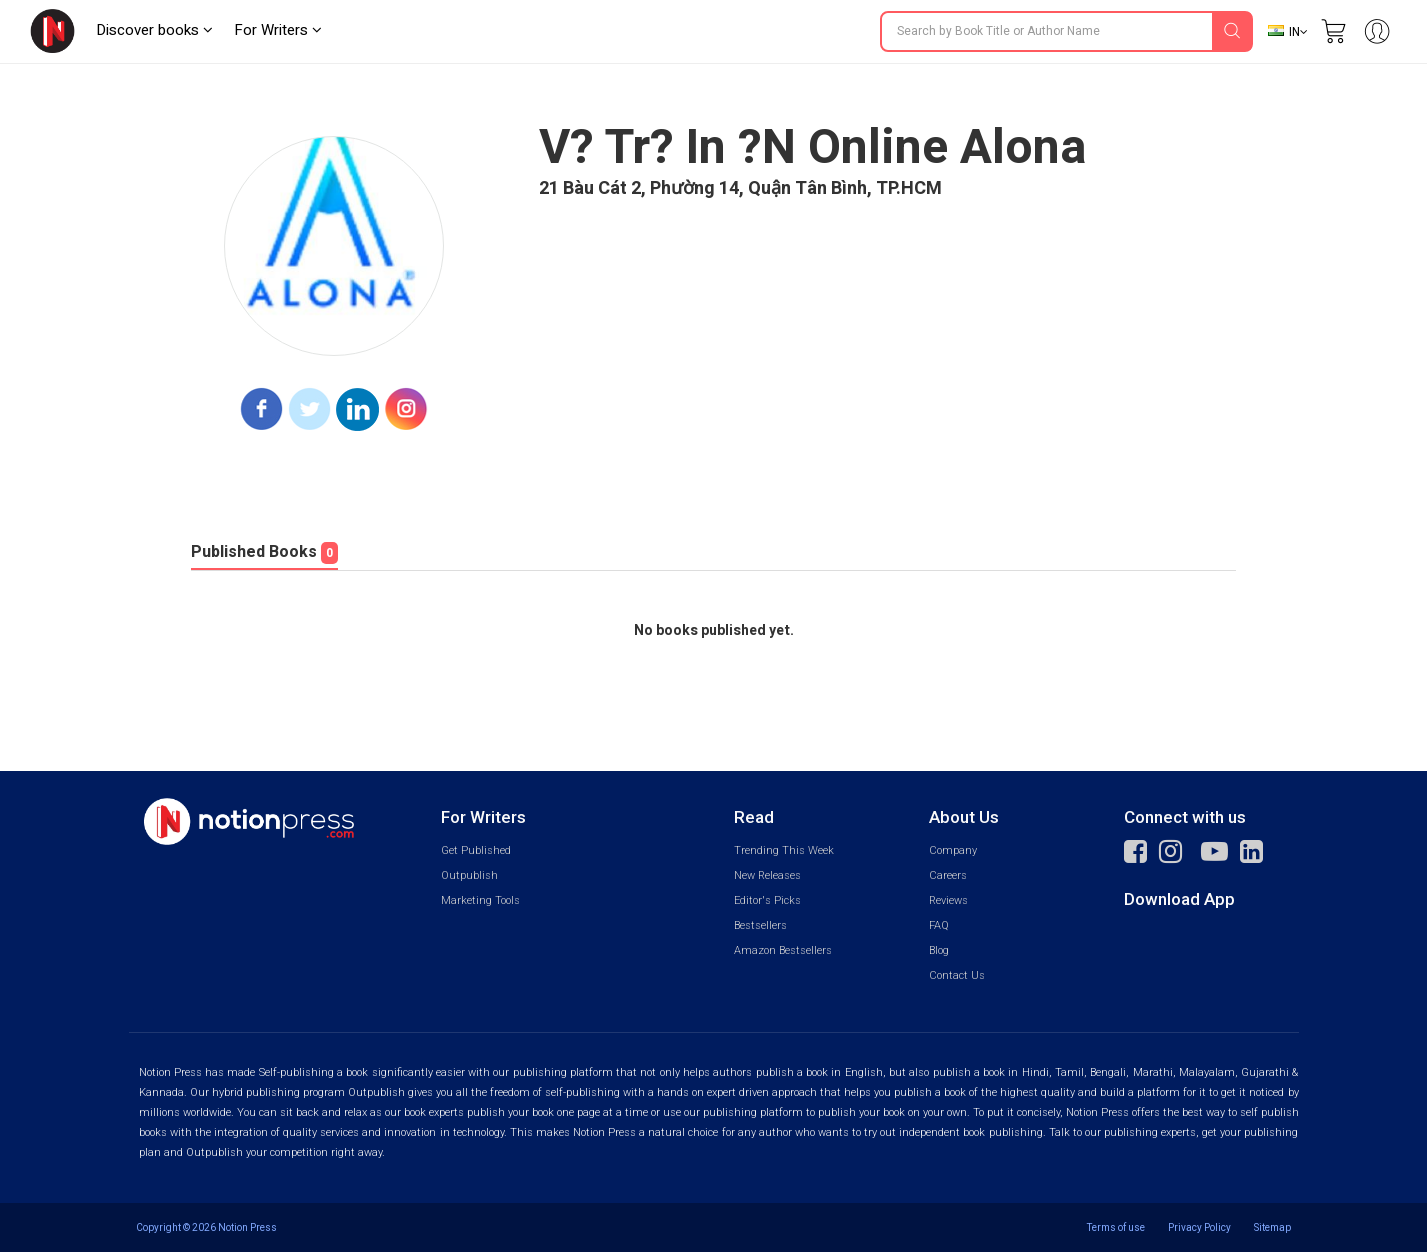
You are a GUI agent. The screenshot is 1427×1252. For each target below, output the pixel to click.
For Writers (278, 30)
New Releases (767, 875)
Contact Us (957, 975)
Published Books (264, 552)
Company (953, 850)
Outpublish (469, 875)
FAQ (939, 925)
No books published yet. (714, 631)
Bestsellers (760, 925)
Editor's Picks (767, 900)
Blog (939, 950)
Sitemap (1272, 1227)
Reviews (948, 900)
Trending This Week (784, 850)
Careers (948, 875)
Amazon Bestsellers (783, 950)
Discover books (154, 30)
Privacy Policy (1199, 1227)
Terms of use (1116, 1227)
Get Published (476, 850)
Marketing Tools (480, 900)
